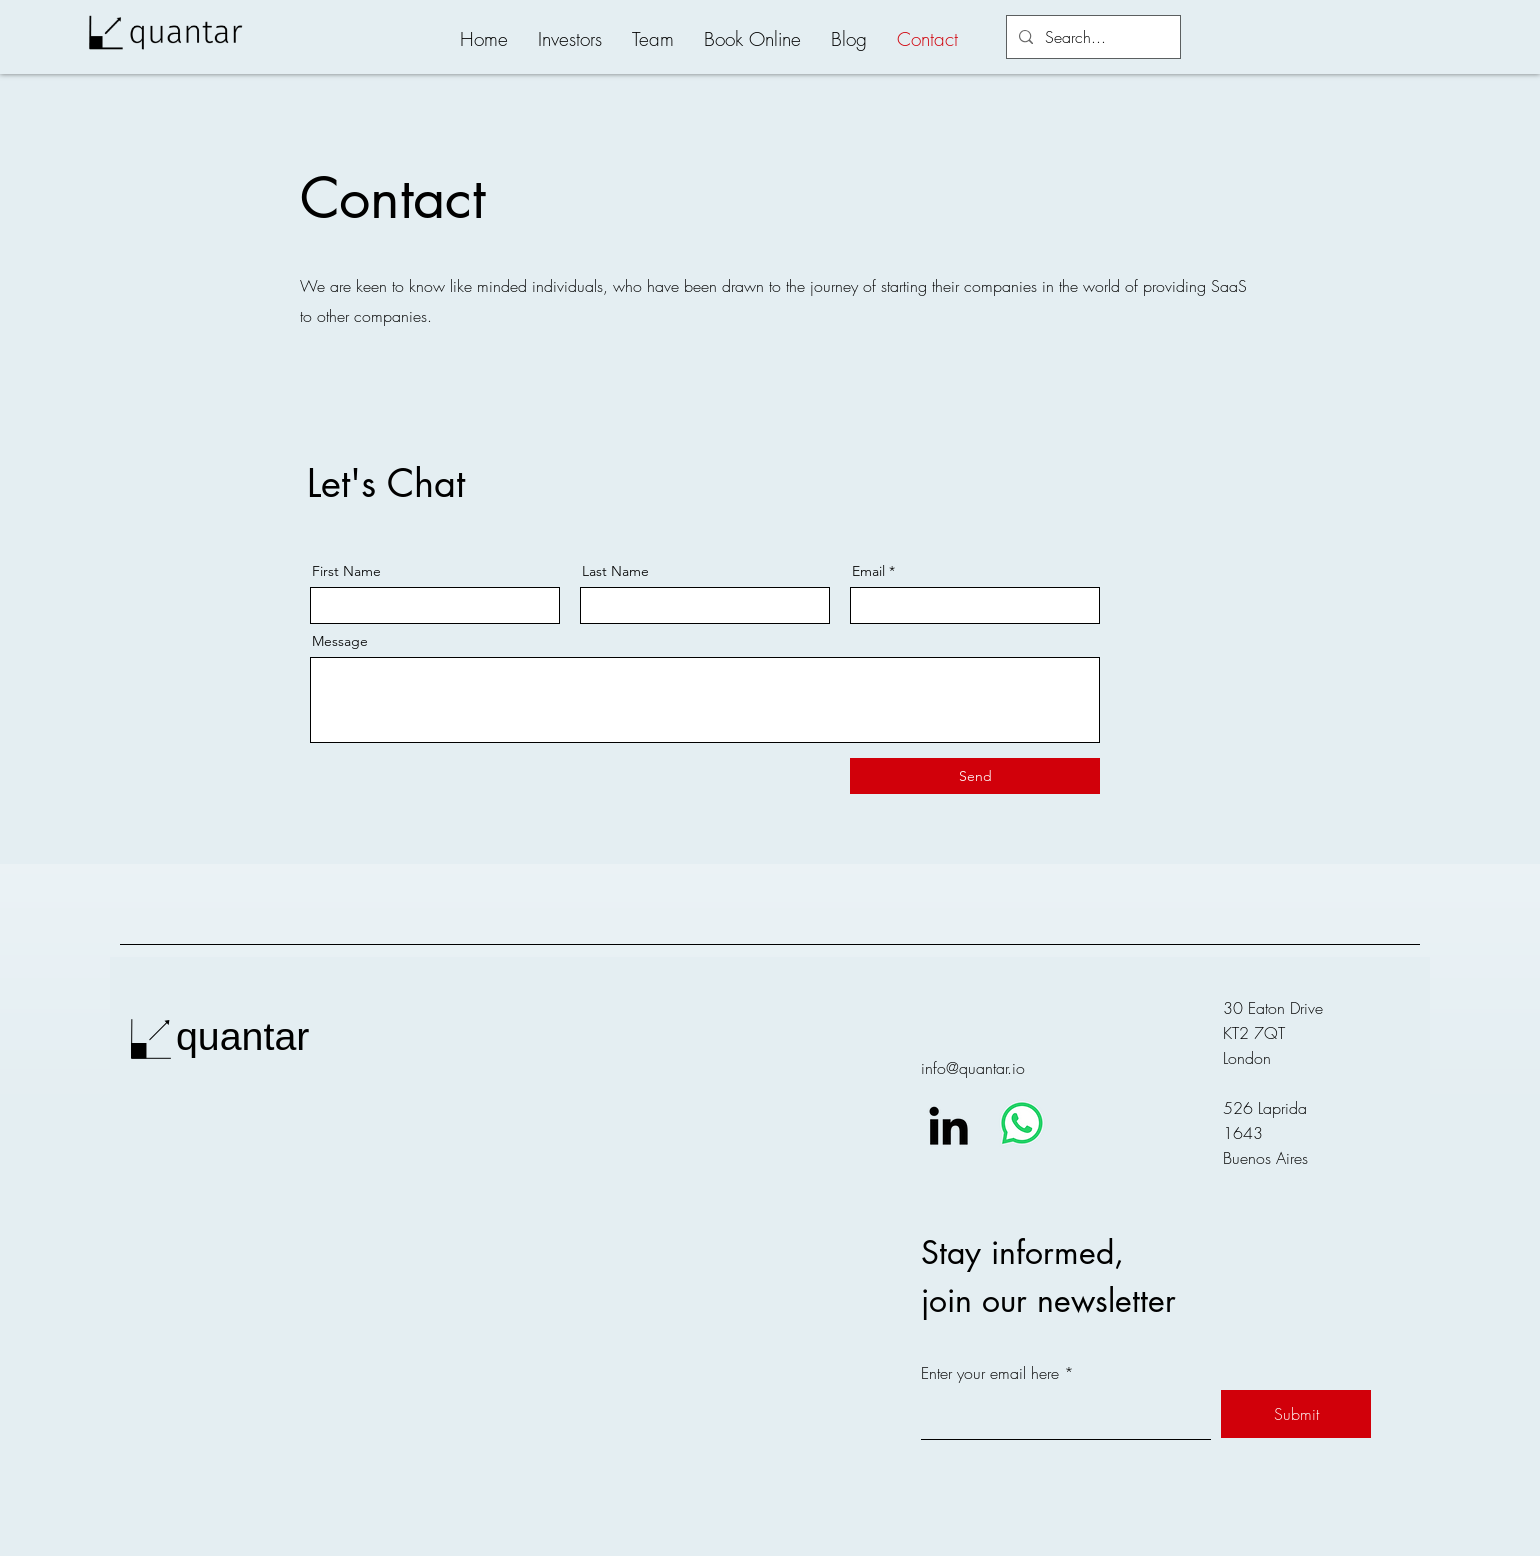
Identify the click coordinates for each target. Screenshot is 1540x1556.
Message (340, 641)
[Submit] (1296, 1414)
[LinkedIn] (948, 1125)
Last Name (615, 571)
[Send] (975, 776)
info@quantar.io (973, 1068)
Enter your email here (990, 1373)
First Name (346, 571)
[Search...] (1091, 37)
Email (868, 571)
